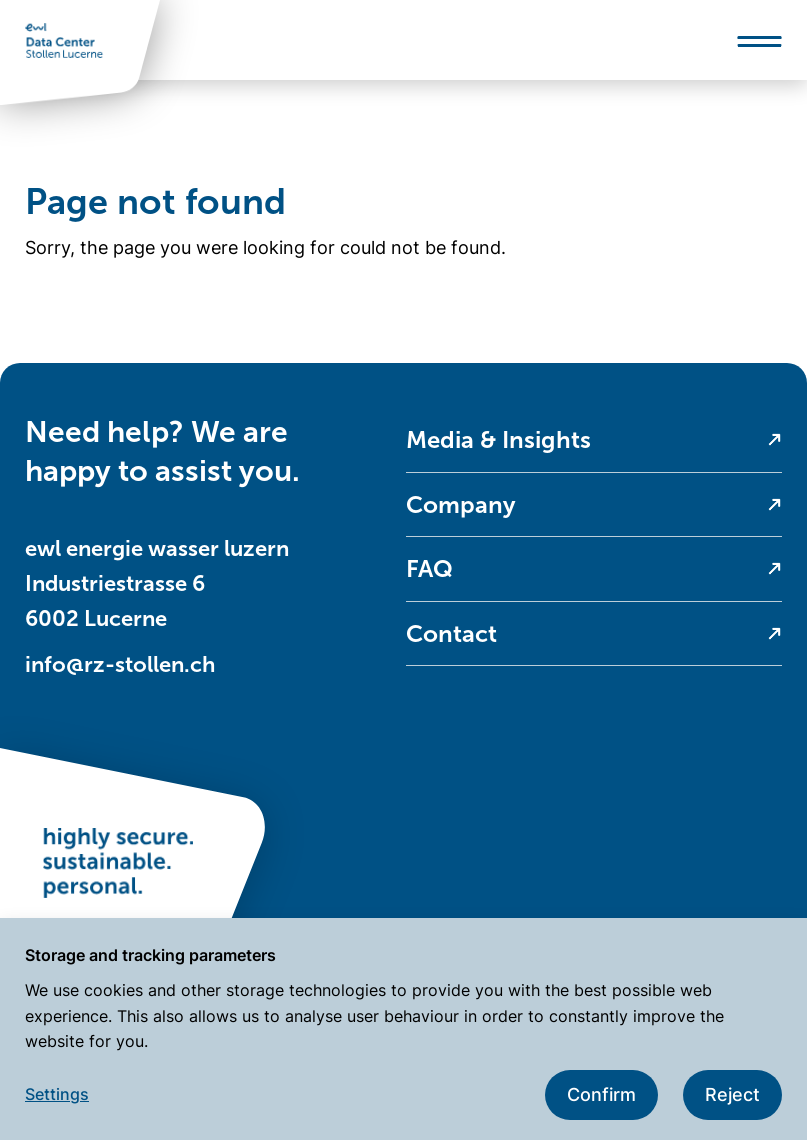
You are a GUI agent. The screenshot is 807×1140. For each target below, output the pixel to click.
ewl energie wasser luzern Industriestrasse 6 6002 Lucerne (157, 583)
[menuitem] (594, 440)
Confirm (601, 1094)
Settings (57, 1094)
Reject (732, 1094)
